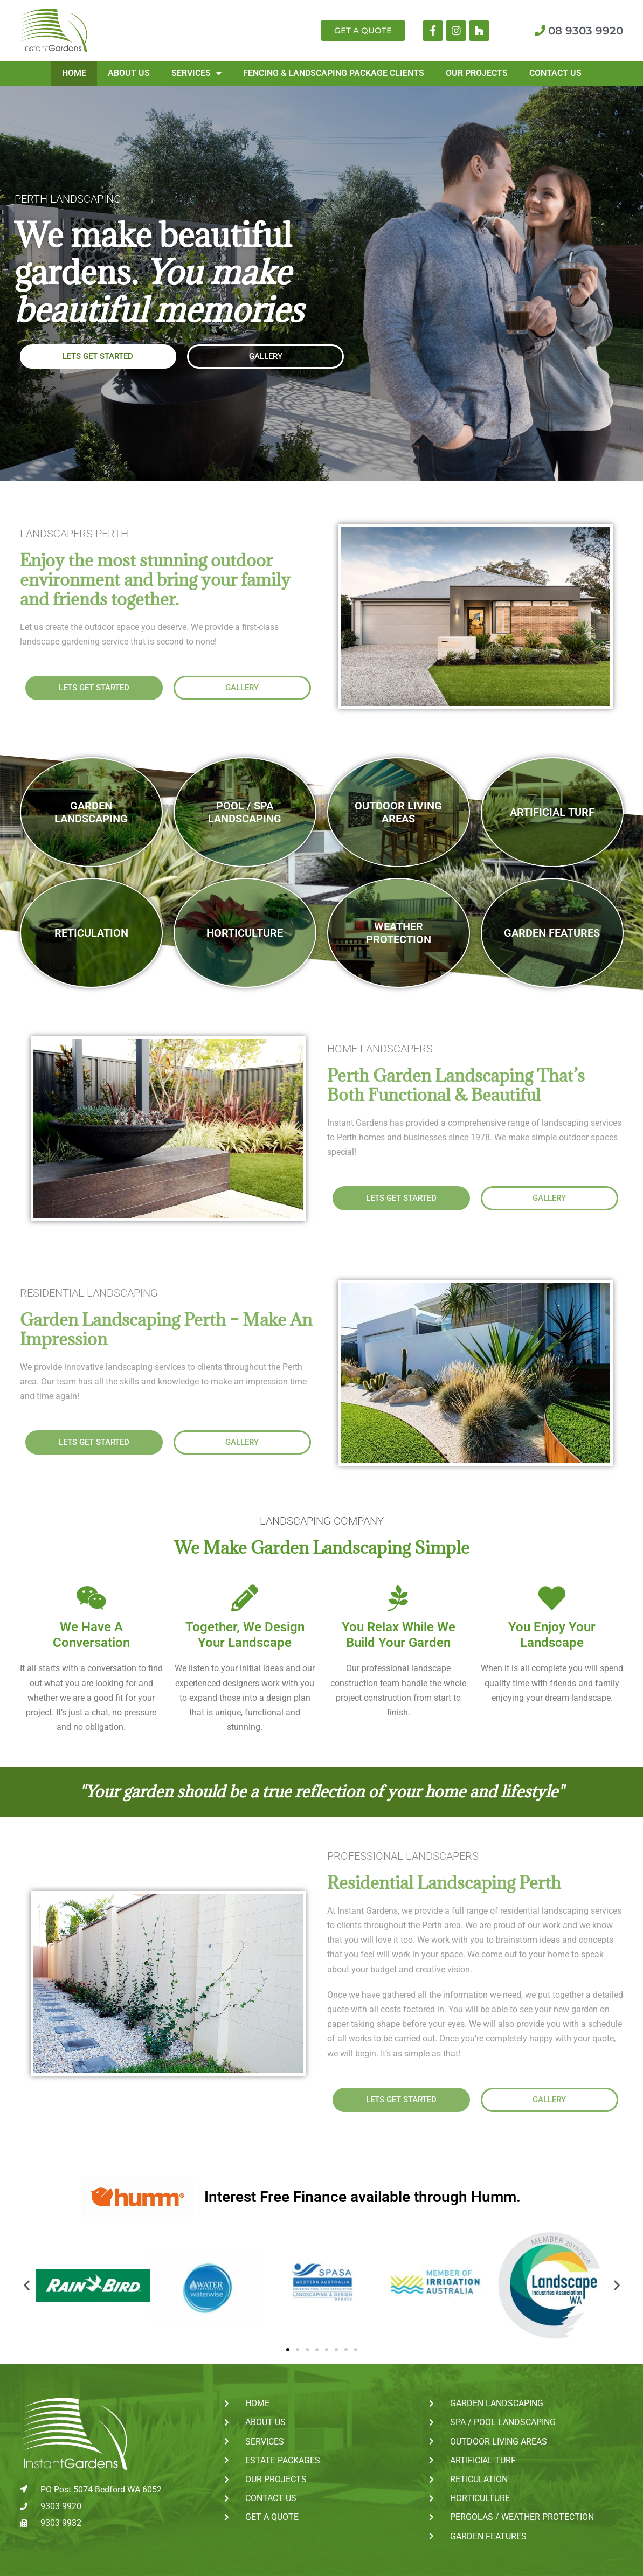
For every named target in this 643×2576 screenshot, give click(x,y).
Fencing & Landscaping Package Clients (333, 73)
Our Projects (477, 73)
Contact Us (555, 73)
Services (196, 73)
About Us (129, 73)
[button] (26, 2285)
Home (74, 73)
